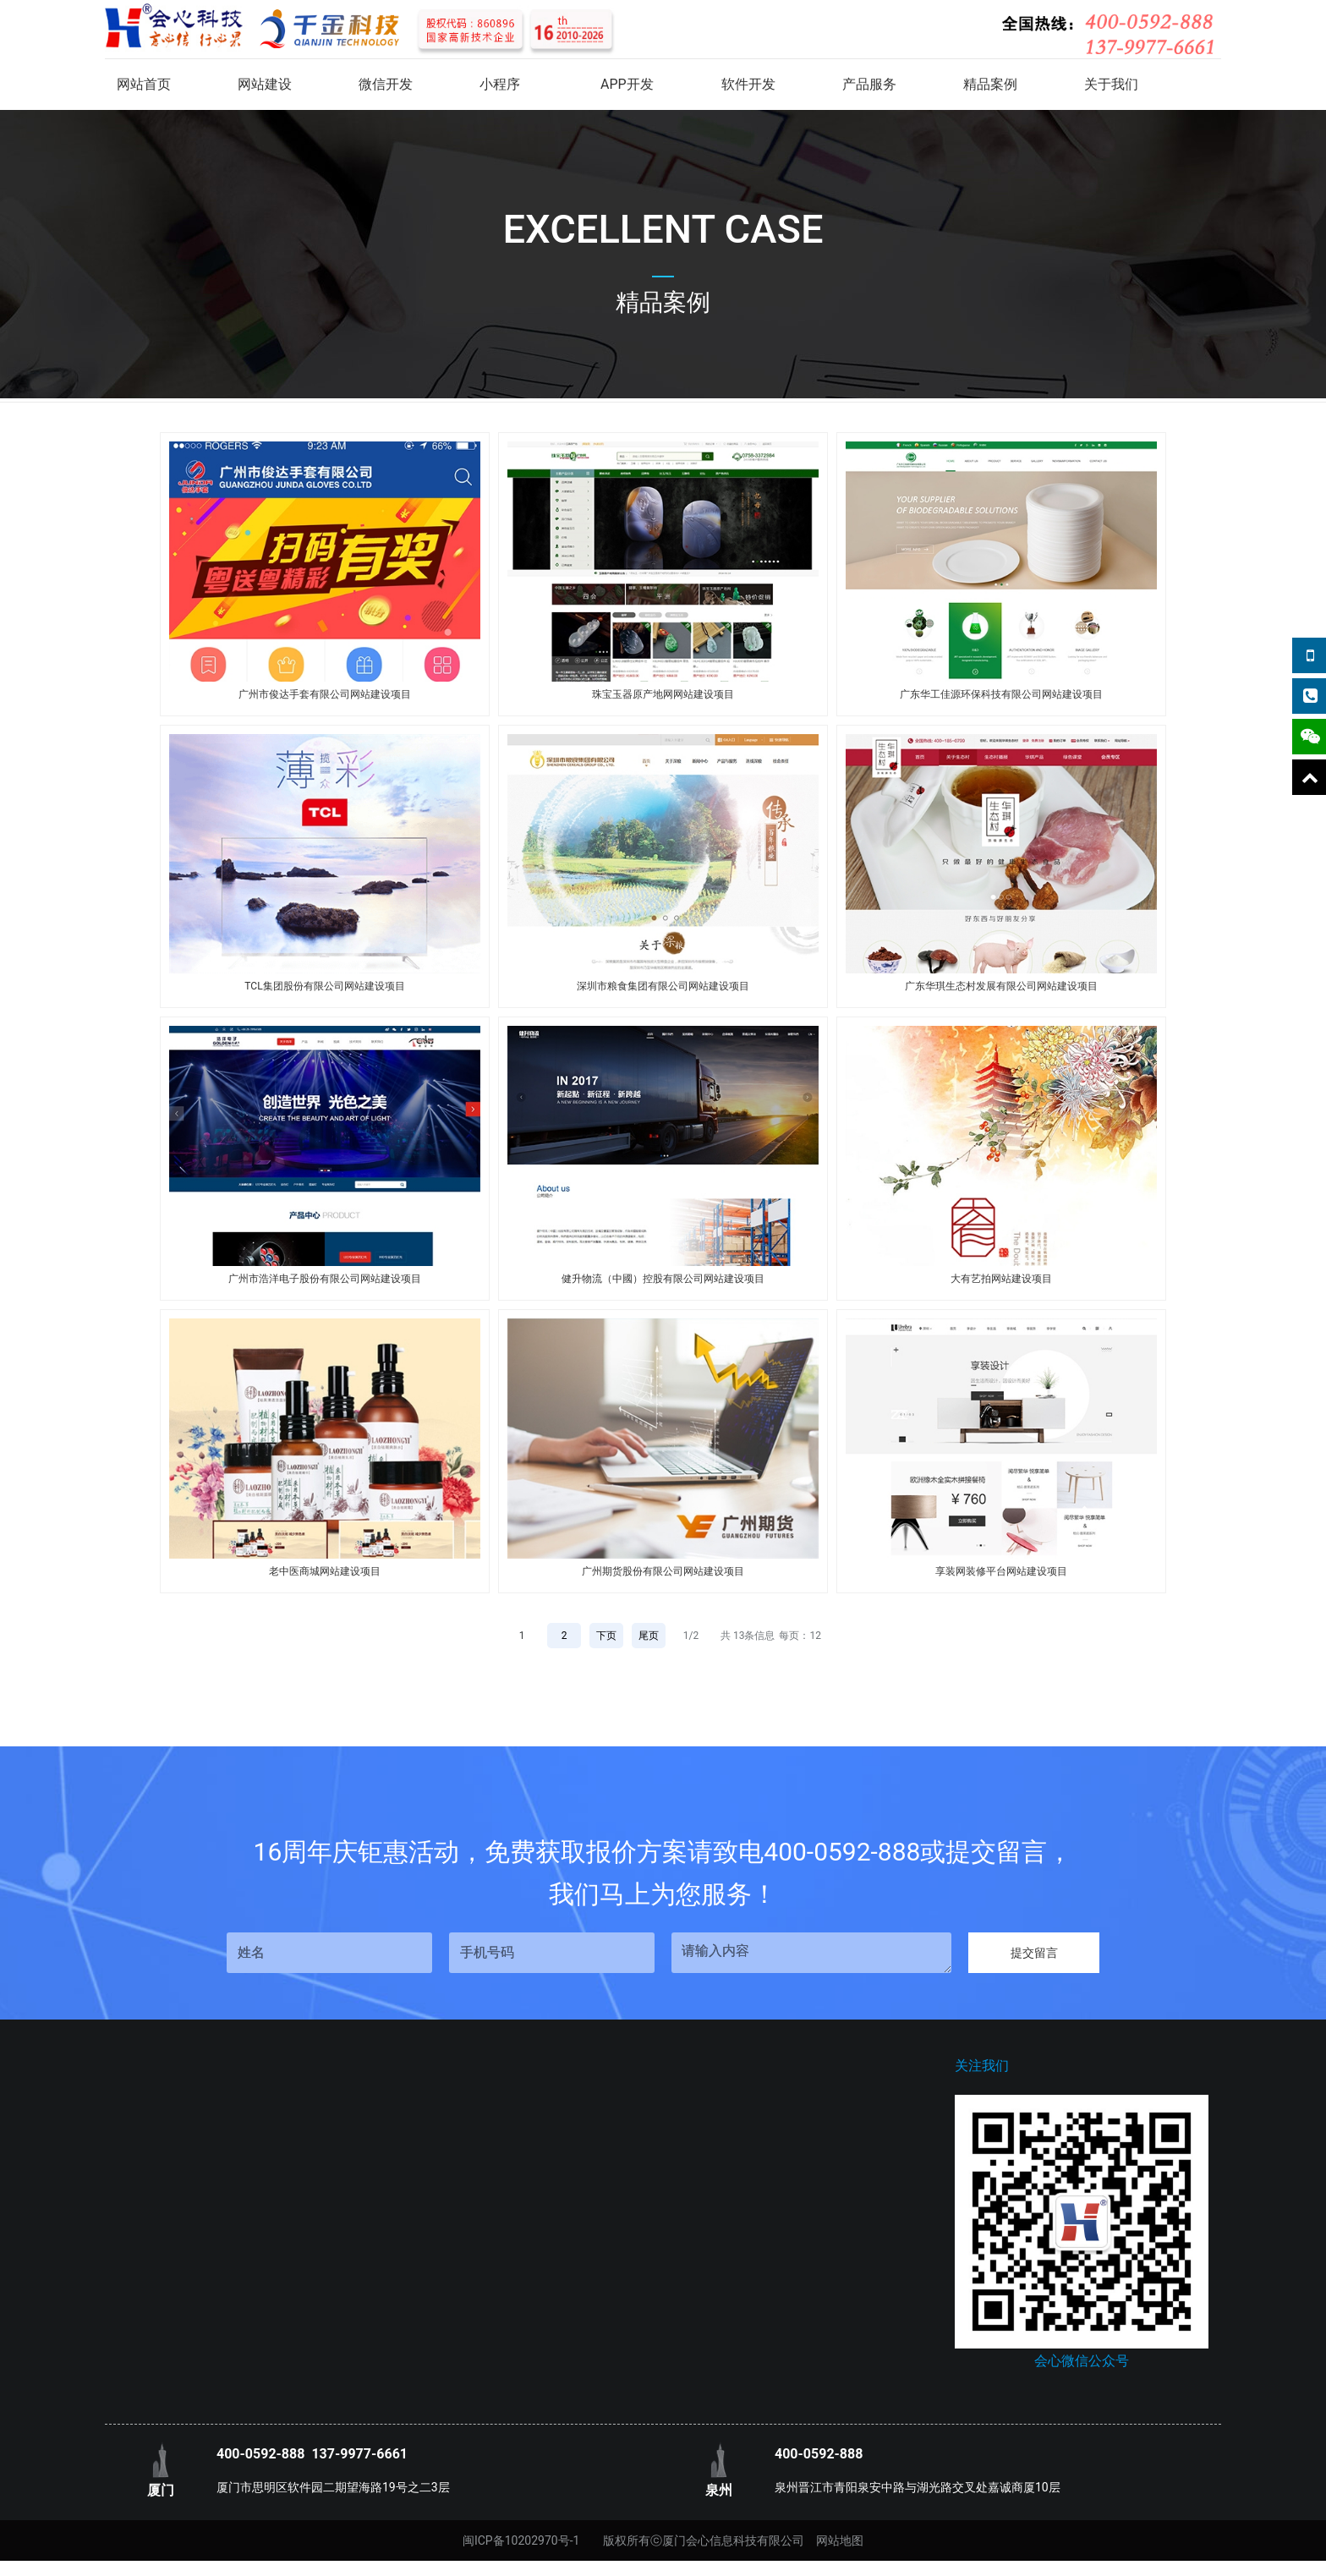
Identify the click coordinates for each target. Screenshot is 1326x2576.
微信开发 (386, 84)
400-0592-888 (260, 2454)
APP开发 (627, 84)
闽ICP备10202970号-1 (521, 2540)
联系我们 (128, 2147)
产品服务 (869, 84)
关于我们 (1111, 84)
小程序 (499, 84)
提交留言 (1034, 1952)
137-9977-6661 (359, 2454)
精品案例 (990, 84)
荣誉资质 (128, 2198)
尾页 (648, 1636)
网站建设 (265, 84)
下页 (606, 1636)
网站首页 (144, 84)
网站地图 (839, 2540)
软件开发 (748, 84)
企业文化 (128, 2172)
